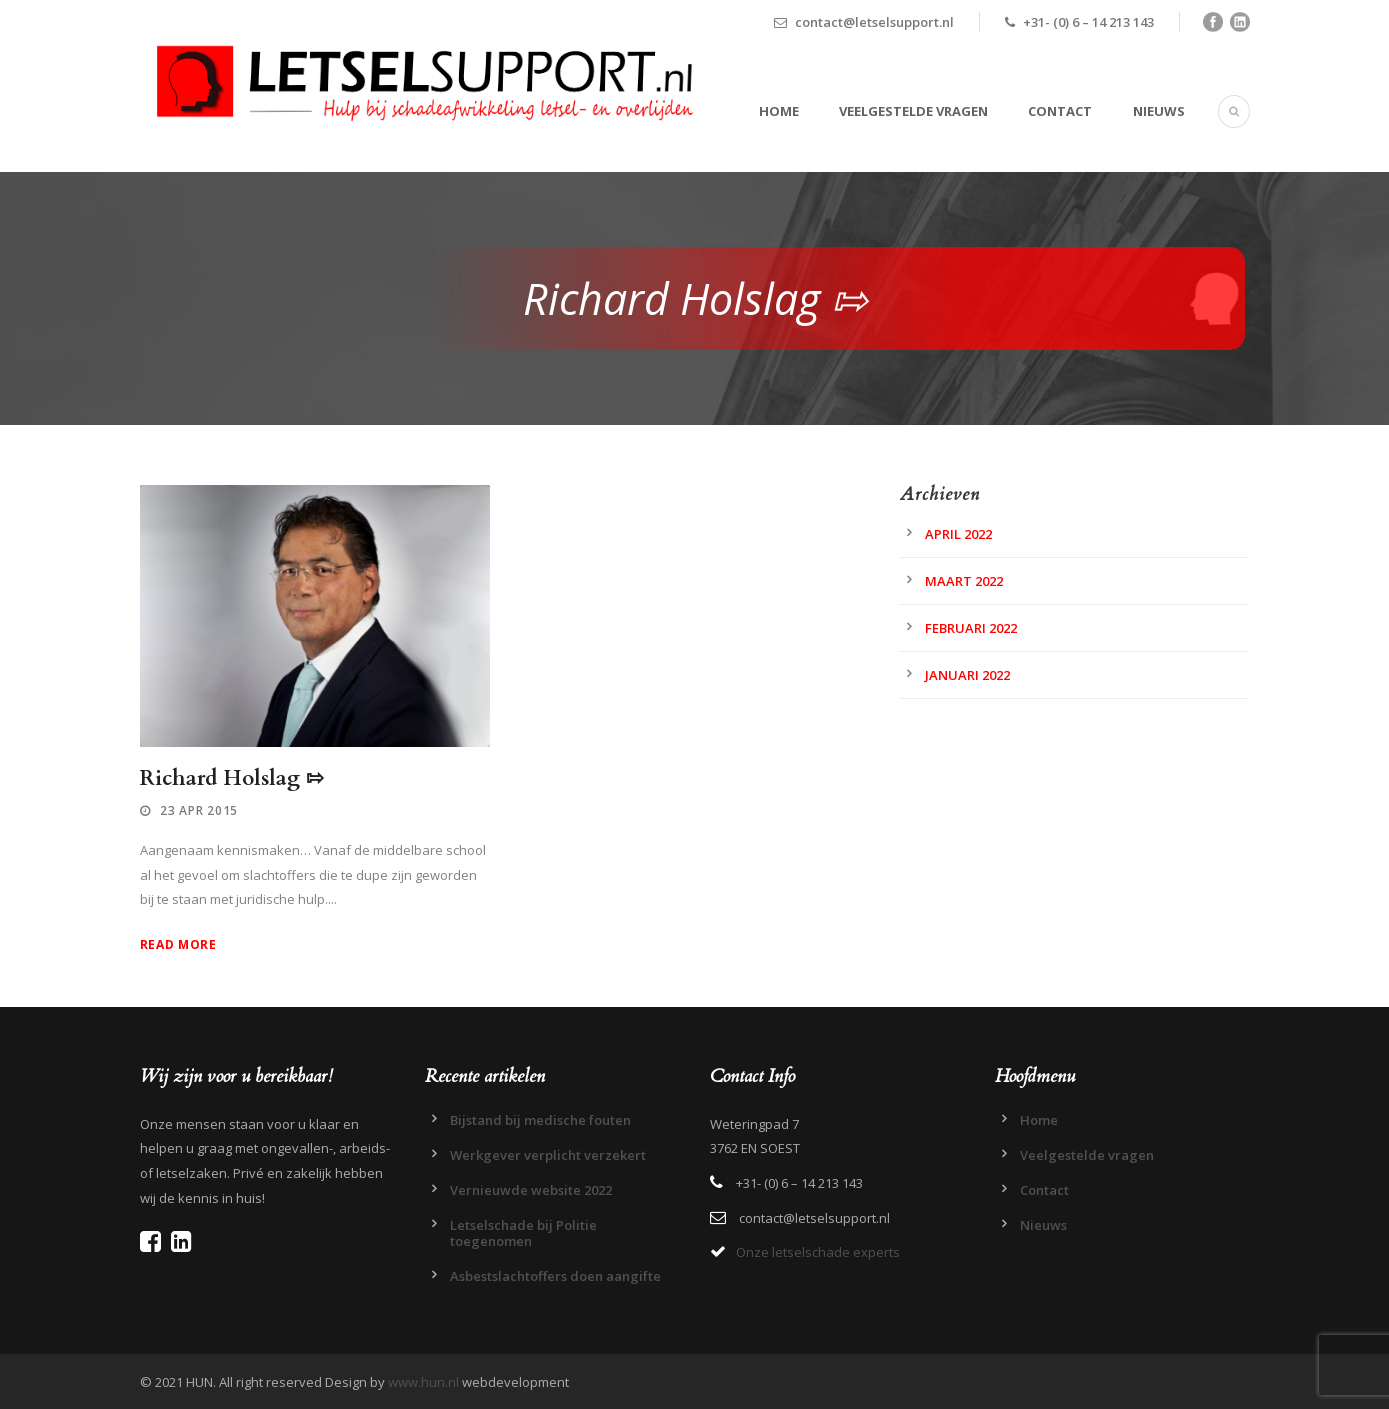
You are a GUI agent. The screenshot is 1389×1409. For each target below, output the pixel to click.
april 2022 (958, 534)
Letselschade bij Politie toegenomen (523, 1233)
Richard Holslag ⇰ (232, 778)
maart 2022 (964, 581)
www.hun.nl (423, 1382)
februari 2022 (971, 628)
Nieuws (1159, 111)
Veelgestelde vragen (913, 111)
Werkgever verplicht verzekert (548, 1155)
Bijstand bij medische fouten (540, 1120)
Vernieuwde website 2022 (531, 1190)
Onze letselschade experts (818, 1252)
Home (779, 111)
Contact (1060, 111)
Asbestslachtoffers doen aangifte (555, 1276)
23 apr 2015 (199, 810)
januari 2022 (967, 675)
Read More (178, 944)
